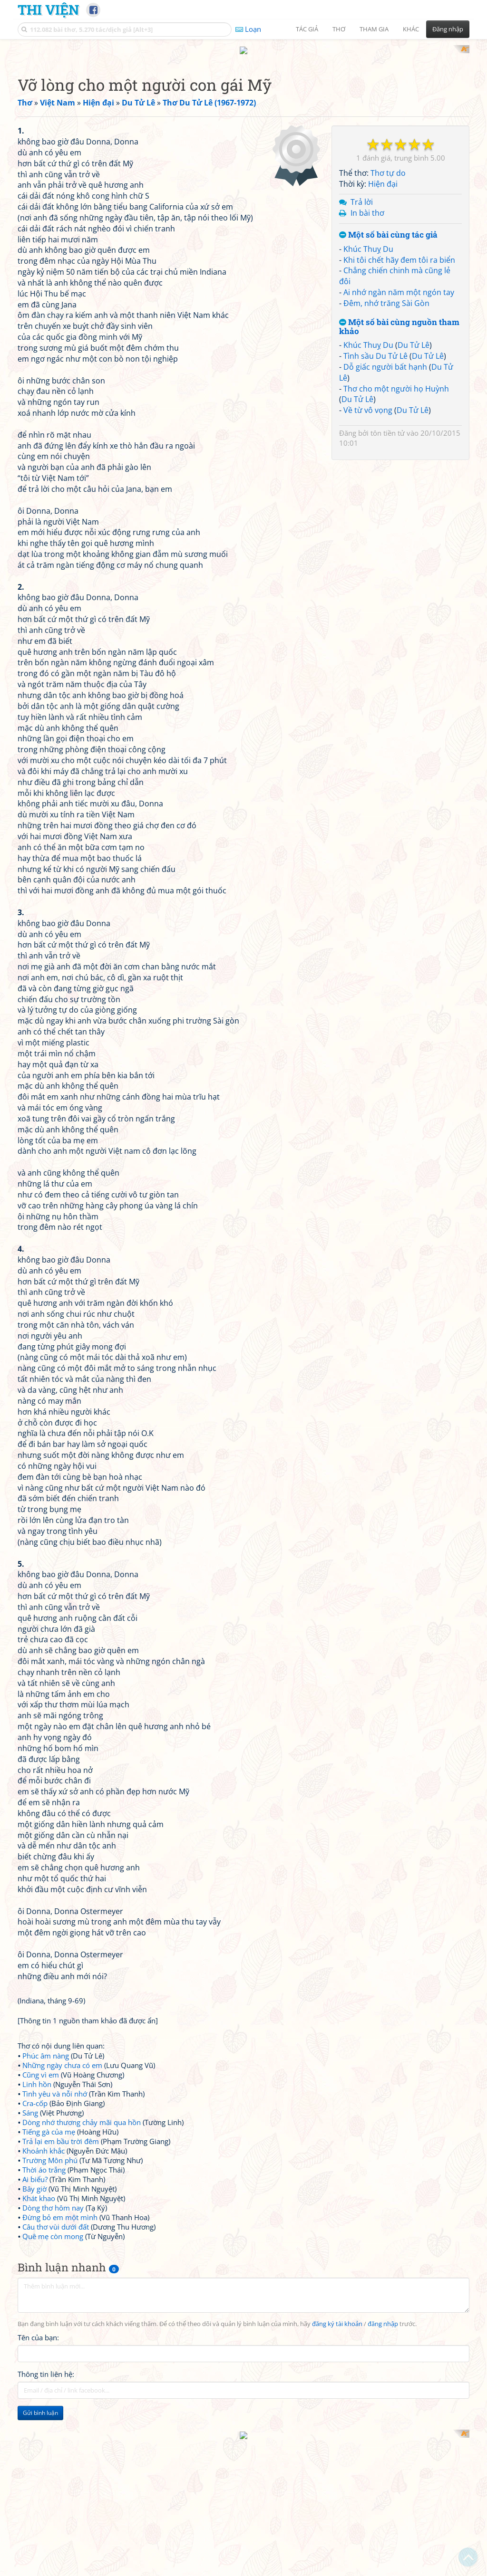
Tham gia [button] (374, 29)
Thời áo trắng (44, 2293)
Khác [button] (411, 29)
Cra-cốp (35, 2227)
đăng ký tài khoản (337, 2448)
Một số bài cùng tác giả (388, 477)
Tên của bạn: (38, 2461)
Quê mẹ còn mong (52, 2360)
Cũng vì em (40, 2198)
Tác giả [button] (307, 29)
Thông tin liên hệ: (46, 2498)
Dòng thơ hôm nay (53, 2332)
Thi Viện (48, 9)
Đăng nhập (447, 29)
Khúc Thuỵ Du (368, 492)
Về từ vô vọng (367, 653)
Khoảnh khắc (43, 2274)
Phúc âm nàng (45, 2179)
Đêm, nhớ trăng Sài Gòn (386, 546)
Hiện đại (383, 426)
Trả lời (362, 445)
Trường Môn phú (50, 2284)
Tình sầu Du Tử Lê (375, 599)
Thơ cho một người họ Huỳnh (396, 631)
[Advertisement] (243, 111)
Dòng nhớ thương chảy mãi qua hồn (81, 2246)
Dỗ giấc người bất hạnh (385, 609)
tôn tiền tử (387, 675)
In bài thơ (367, 455)
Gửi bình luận (40, 2537)
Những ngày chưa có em (62, 2189)
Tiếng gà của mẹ (48, 2255)
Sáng (30, 2236)
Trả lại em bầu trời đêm (60, 2265)
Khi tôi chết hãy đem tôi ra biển (399, 503)
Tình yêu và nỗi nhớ (54, 2217)
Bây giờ (34, 2312)
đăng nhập (383, 2448)
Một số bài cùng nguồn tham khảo (399, 569)
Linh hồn (36, 2208)
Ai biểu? (35, 2303)
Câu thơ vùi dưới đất (55, 2351)
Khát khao (38, 2322)
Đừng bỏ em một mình (59, 2341)
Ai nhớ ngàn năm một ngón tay (398, 535)
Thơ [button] (338, 29)
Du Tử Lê (413, 588)
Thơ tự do (388, 416)
